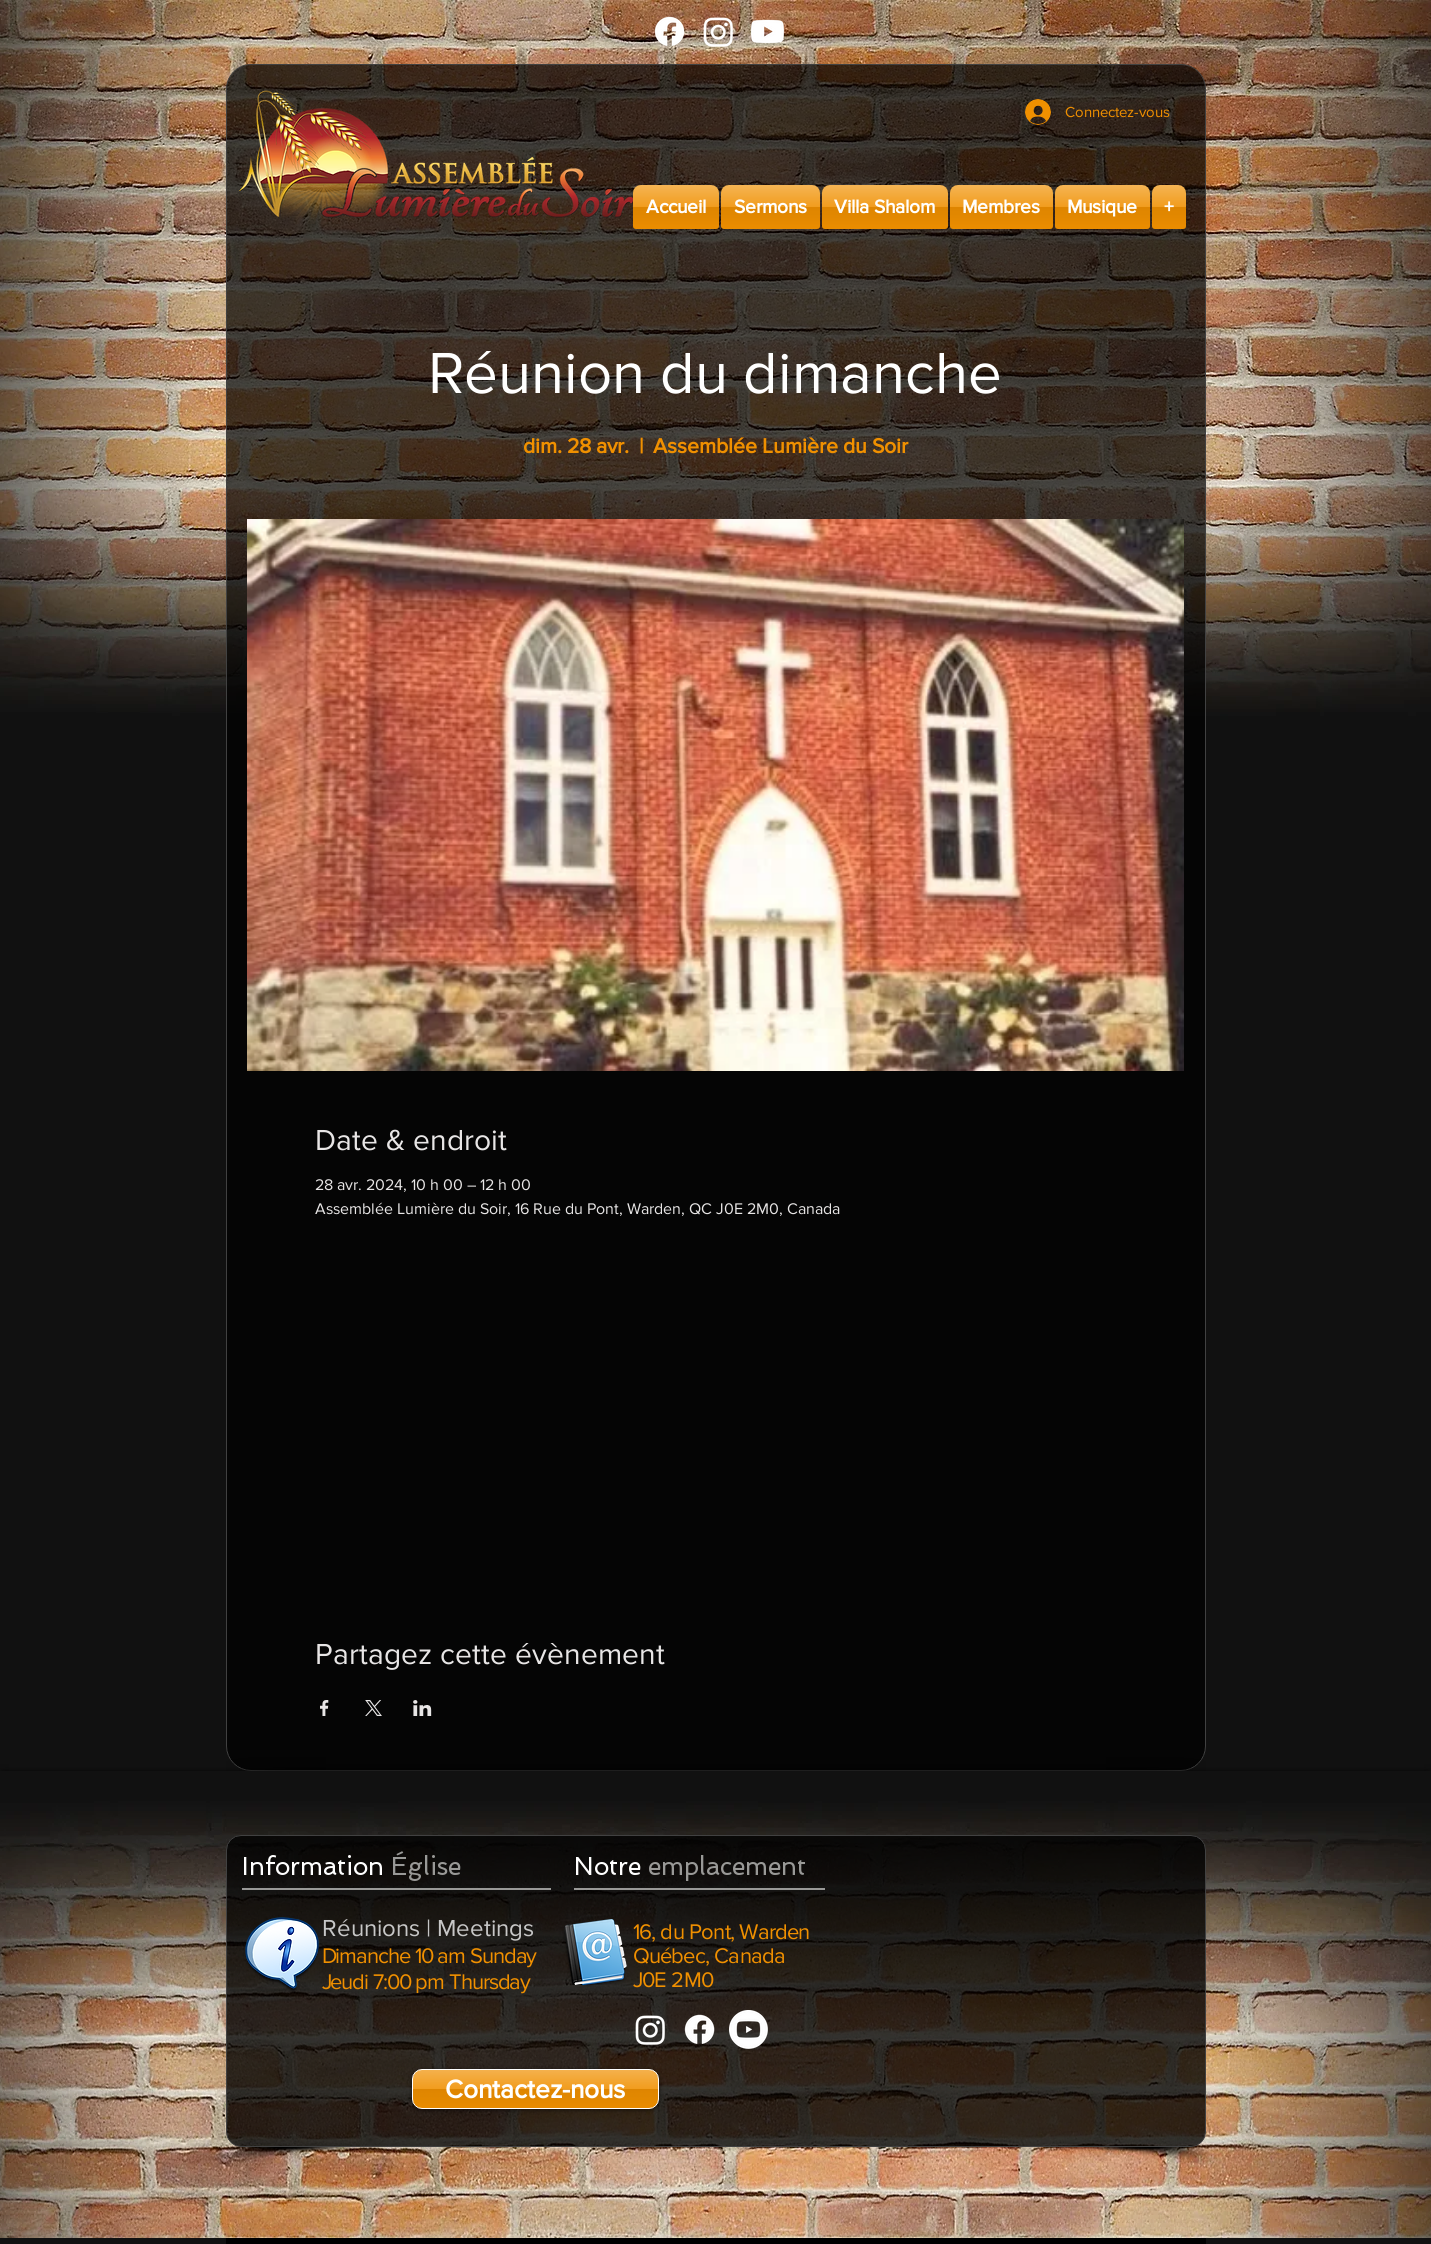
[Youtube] (767, 31)
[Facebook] (669, 31)
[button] (770, 207)
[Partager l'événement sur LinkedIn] (422, 1708)
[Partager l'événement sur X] (373, 1708)
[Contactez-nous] (535, 2089)
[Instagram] (718, 31)
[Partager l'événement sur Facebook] (324, 1708)
